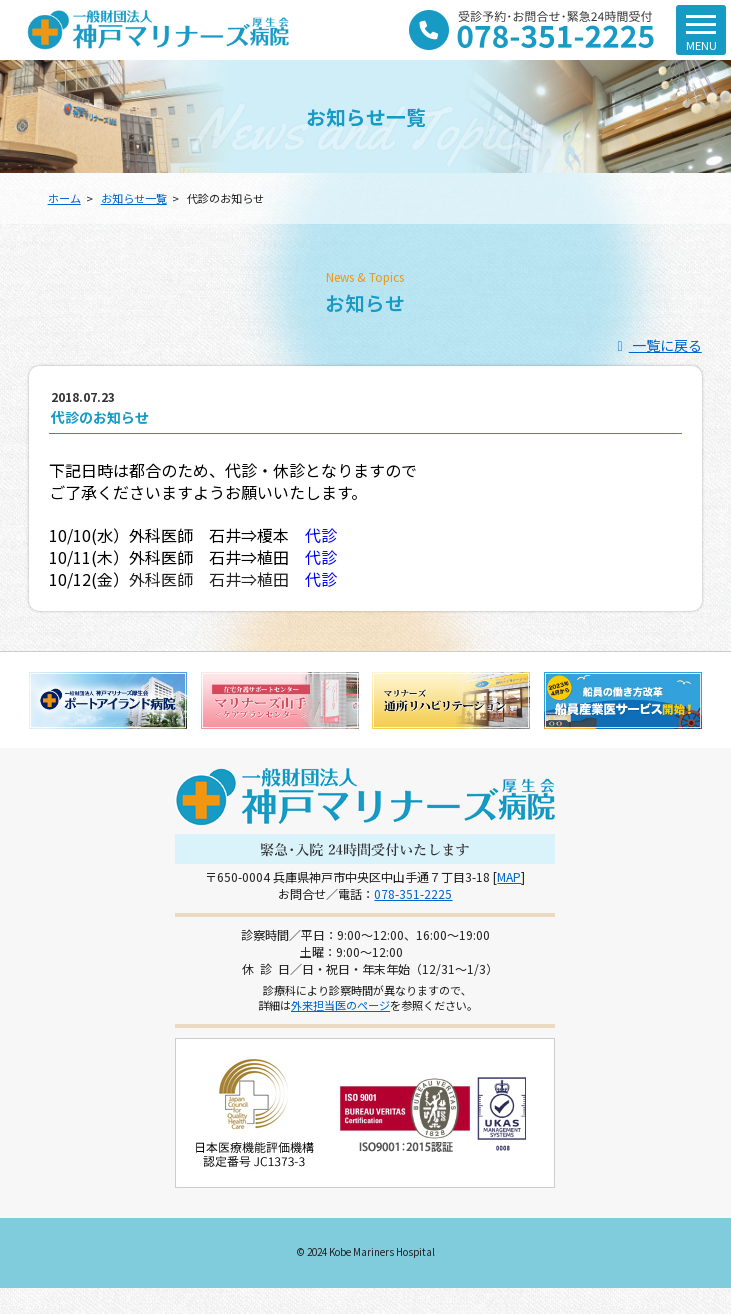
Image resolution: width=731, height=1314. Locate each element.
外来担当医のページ (340, 1005)
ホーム (64, 198)
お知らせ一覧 (134, 198)
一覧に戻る (656, 345)
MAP (509, 876)
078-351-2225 (413, 893)
